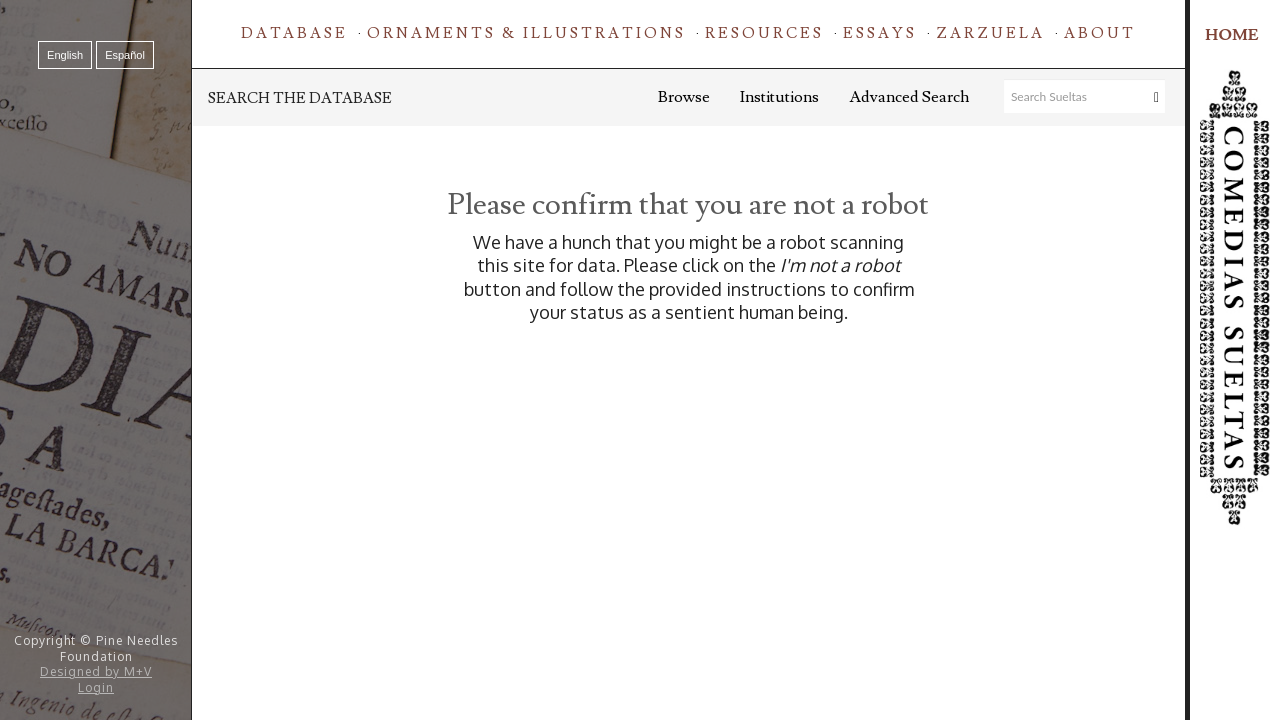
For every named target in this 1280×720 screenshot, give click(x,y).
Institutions (779, 97)
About (1100, 33)
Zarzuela (990, 33)
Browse (684, 97)
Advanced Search (909, 97)
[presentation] (723, 388)
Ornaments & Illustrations (526, 33)
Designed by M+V (96, 671)
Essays (880, 33)
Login (96, 687)
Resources (764, 33)
